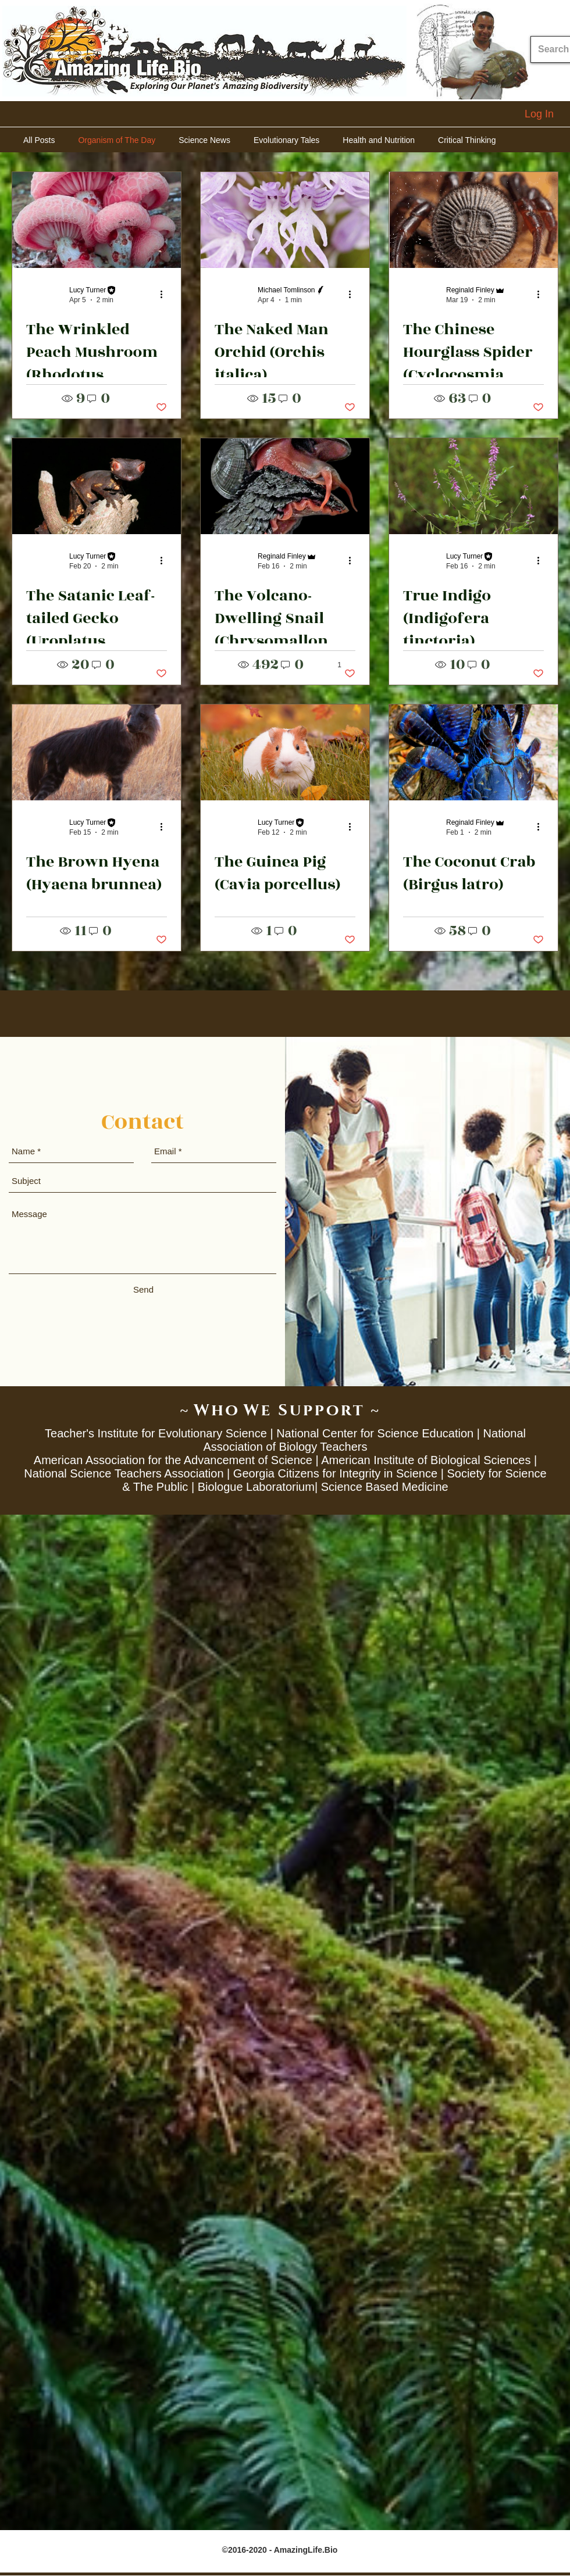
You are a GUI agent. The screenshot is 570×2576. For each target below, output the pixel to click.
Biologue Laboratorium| (258, 1486)
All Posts (39, 140)
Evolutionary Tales (286, 140)
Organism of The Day (116, 140)
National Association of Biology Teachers (364, 1440)
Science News (204, 140)
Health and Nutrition (379, 140)
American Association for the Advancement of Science (173, 1460)
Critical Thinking (467, 140)
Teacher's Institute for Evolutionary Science (156, 1433)
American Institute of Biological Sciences (425, 1460)
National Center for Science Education (374, 1433)
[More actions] (165, 294)
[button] (161, 399)
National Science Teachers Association (123, 1473)
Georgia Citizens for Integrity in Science (335, 1473)
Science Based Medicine (384, 1486)
